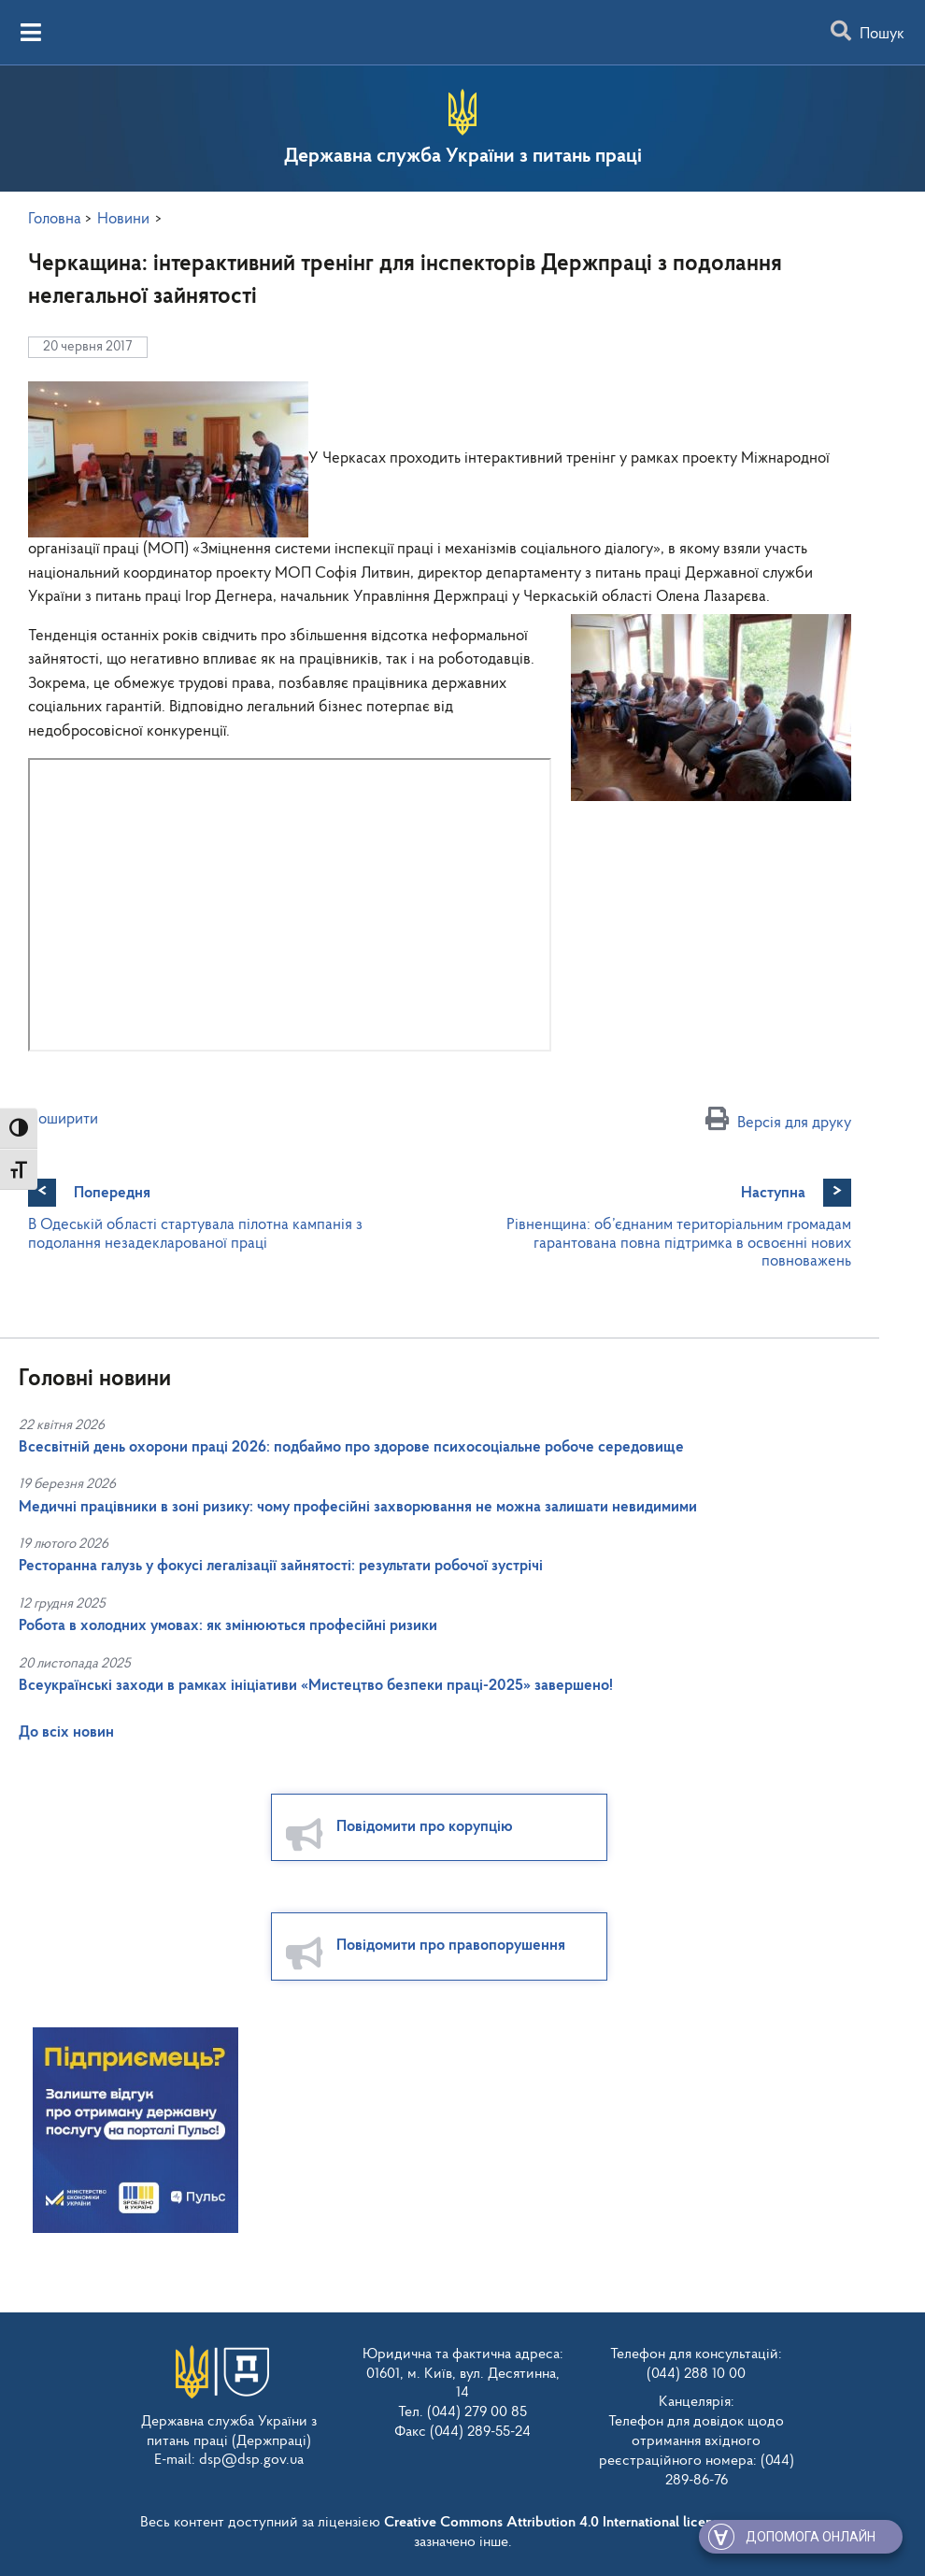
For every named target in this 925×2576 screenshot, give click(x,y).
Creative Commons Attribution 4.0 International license (555, 2522)
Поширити (63, 1119)
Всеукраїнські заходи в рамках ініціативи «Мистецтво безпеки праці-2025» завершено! (316, 1686)
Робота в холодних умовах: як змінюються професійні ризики (228, 1626)
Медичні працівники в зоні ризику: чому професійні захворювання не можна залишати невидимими (358, 1507)
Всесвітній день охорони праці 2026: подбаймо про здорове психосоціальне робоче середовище (351, 1447)
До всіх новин (66, 1732)
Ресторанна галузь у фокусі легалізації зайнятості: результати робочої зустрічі (281, 1566)
